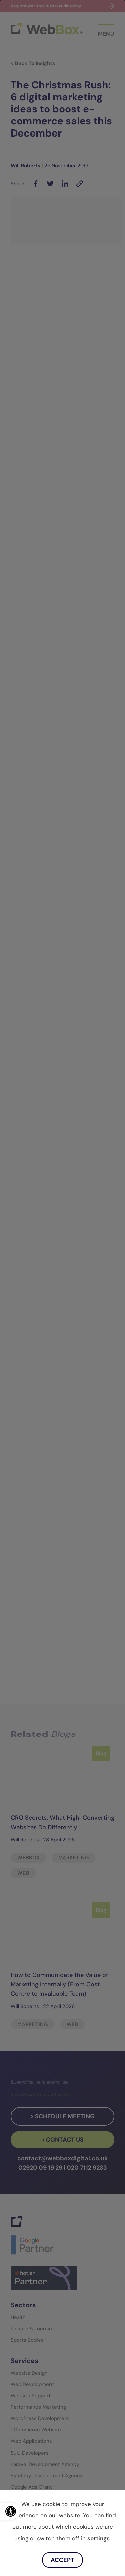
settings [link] (98, 2538)
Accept (62, 2560)
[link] (9, 2511)
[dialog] (62, 1288)
